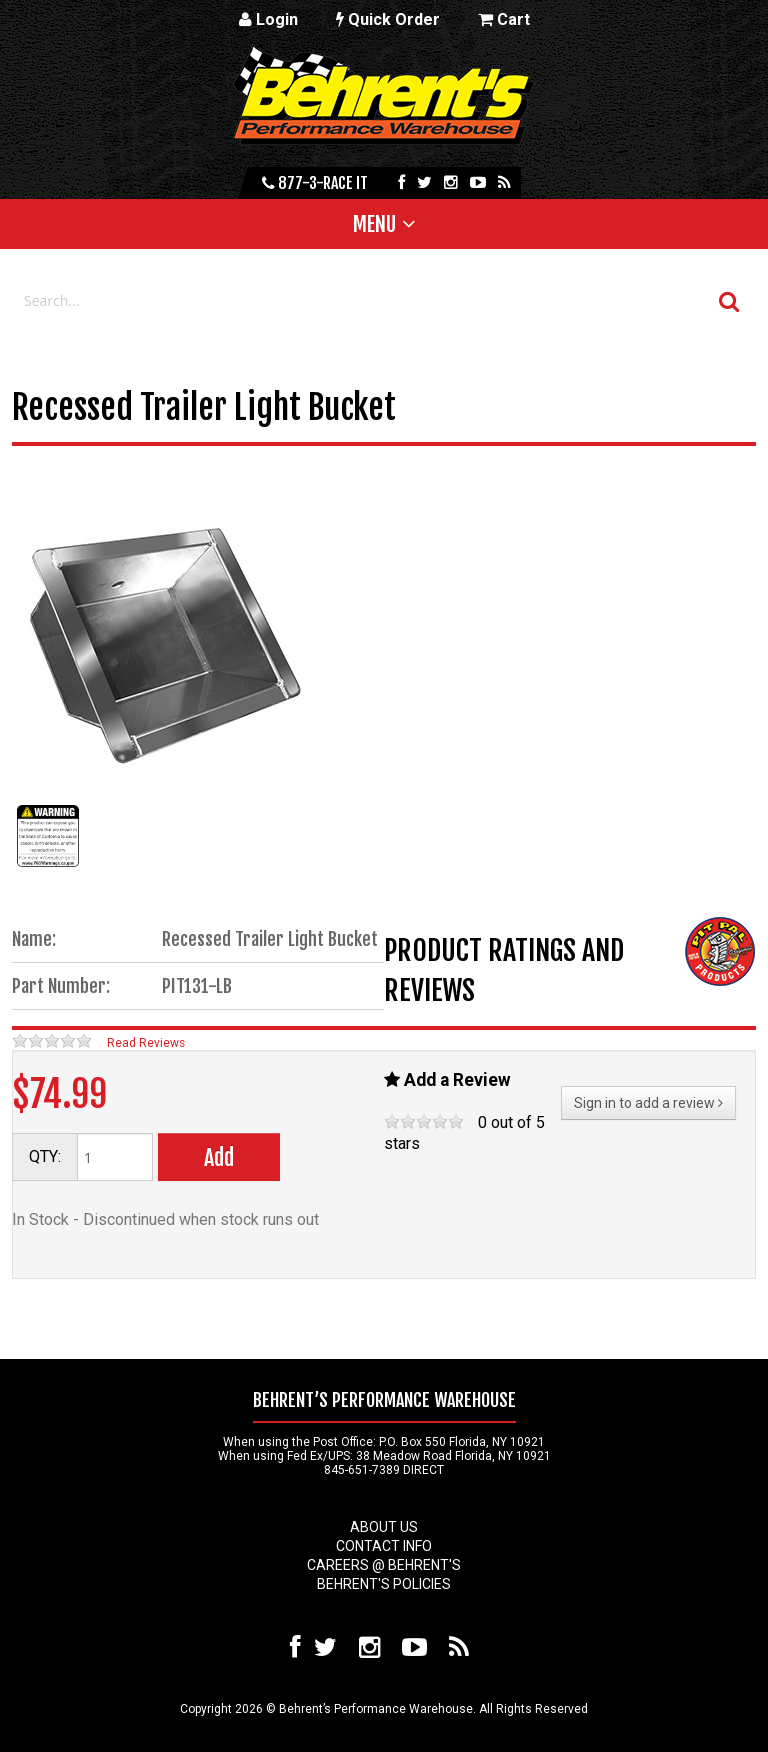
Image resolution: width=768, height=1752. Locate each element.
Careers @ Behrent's (384, 1565)
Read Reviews (146, 1043)
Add (219, 1157)
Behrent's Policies (384, 1584)
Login (268, 19)
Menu (374, 224)
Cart (504, 19)
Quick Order (388, 19)
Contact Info (384, 1546)
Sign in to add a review (648, 1103)
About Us (384, 1527)
